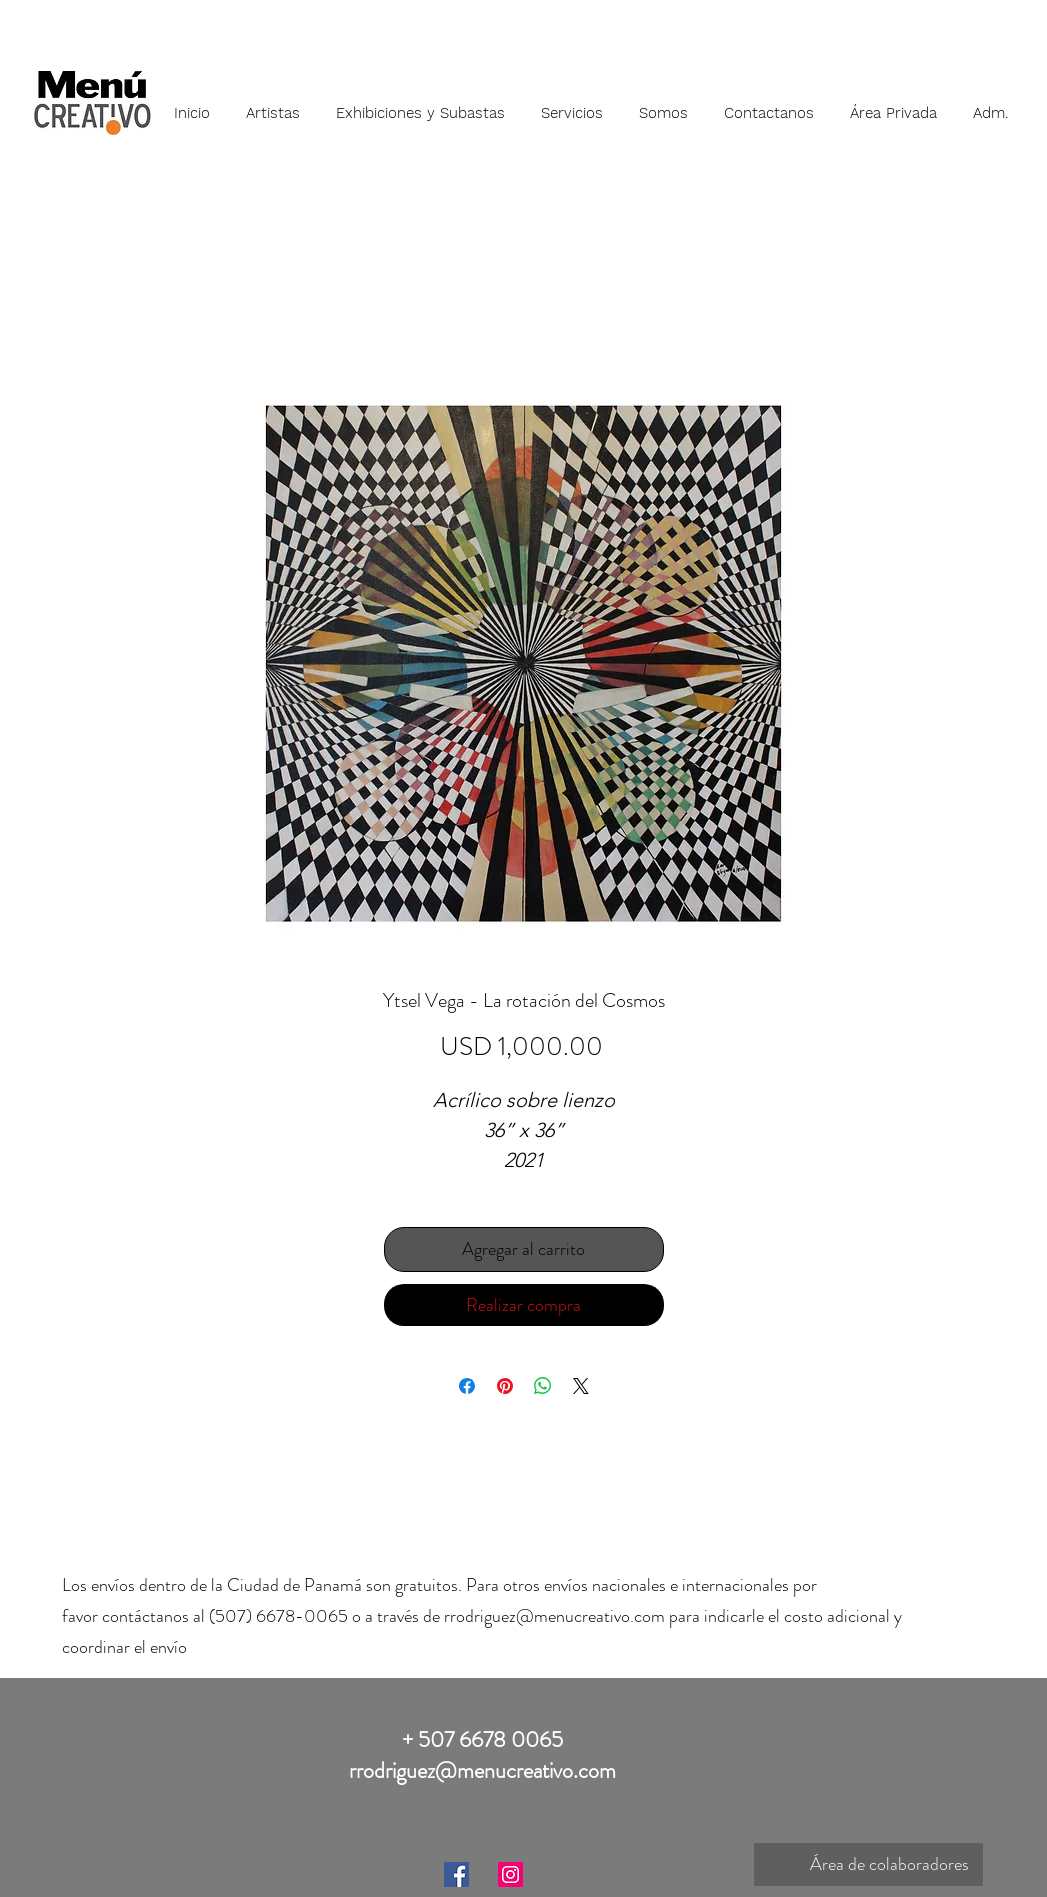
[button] (273, 104)
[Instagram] (510, 1874)
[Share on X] (581, 1386)
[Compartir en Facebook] (467, 1386)
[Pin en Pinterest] (505, 1386)
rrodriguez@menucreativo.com (554, 1616)
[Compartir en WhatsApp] (543, 1386)
